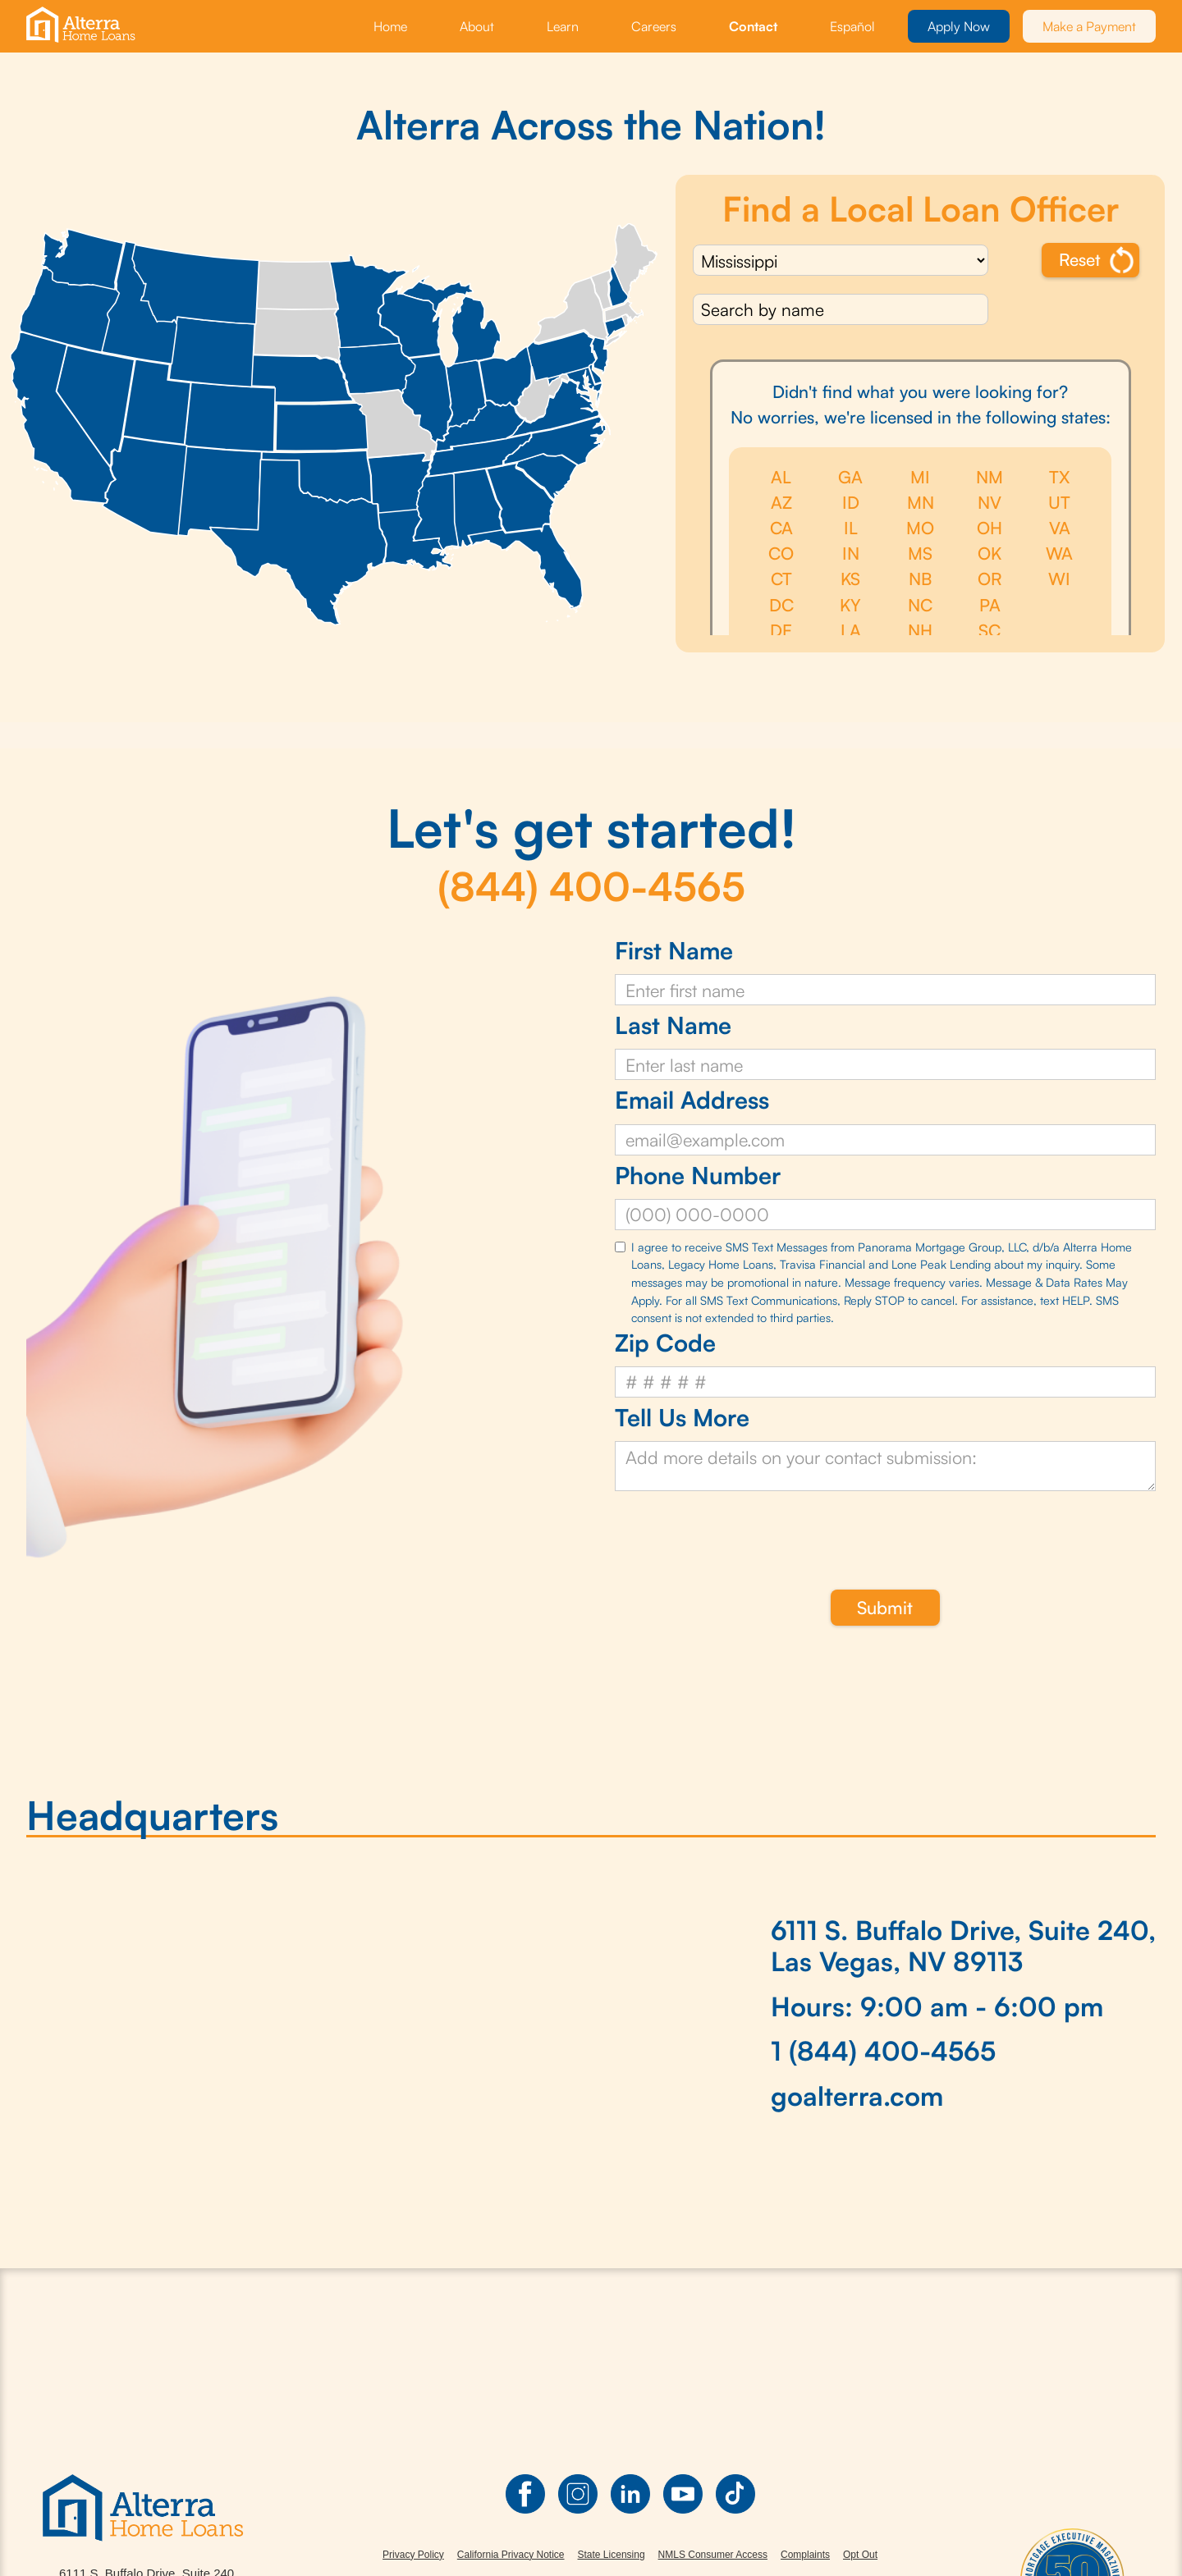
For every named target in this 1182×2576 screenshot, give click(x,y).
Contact (753, 26)
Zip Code (665, 1343)
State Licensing (611, 2554)
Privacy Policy (413, 2554)
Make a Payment (1089, 26)
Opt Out (860, 2554)
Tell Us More (682, 1418)
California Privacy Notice (511, 2554)
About (477, 26)
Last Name (673, 1025)
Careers (653, 26)
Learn (563, 26)
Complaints (805, 2554)
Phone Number (698, 1175)
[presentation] (739, 1531)
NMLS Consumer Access (712, 2554)
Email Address (692, 1100)
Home (390, 26)
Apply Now (959, 26)
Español (852, 26)
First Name (674, 951)
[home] (83, 26)
